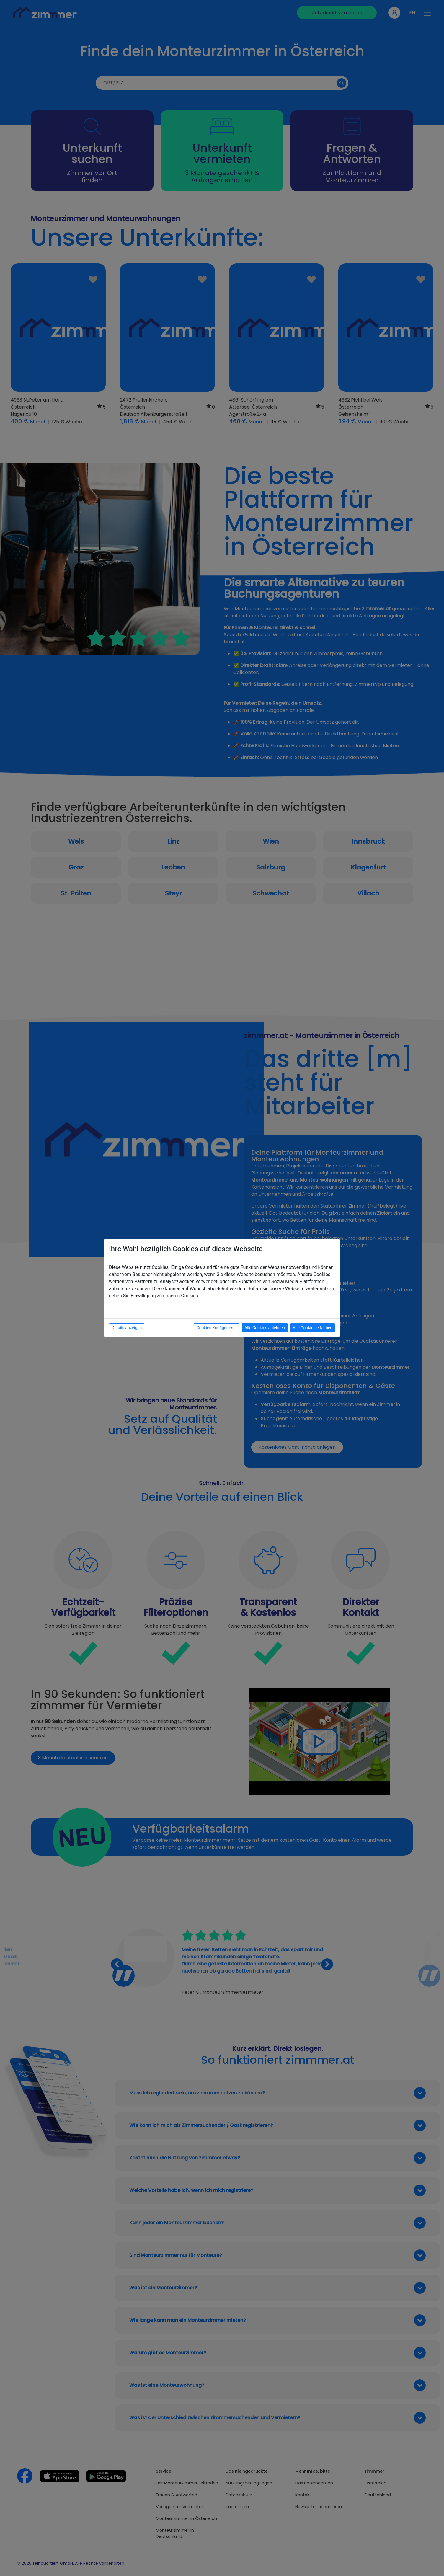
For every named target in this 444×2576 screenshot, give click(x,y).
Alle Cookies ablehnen (264, 1327)
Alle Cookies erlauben (312, 1327)
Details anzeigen (127, 1327)
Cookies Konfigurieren (216, 1327)
